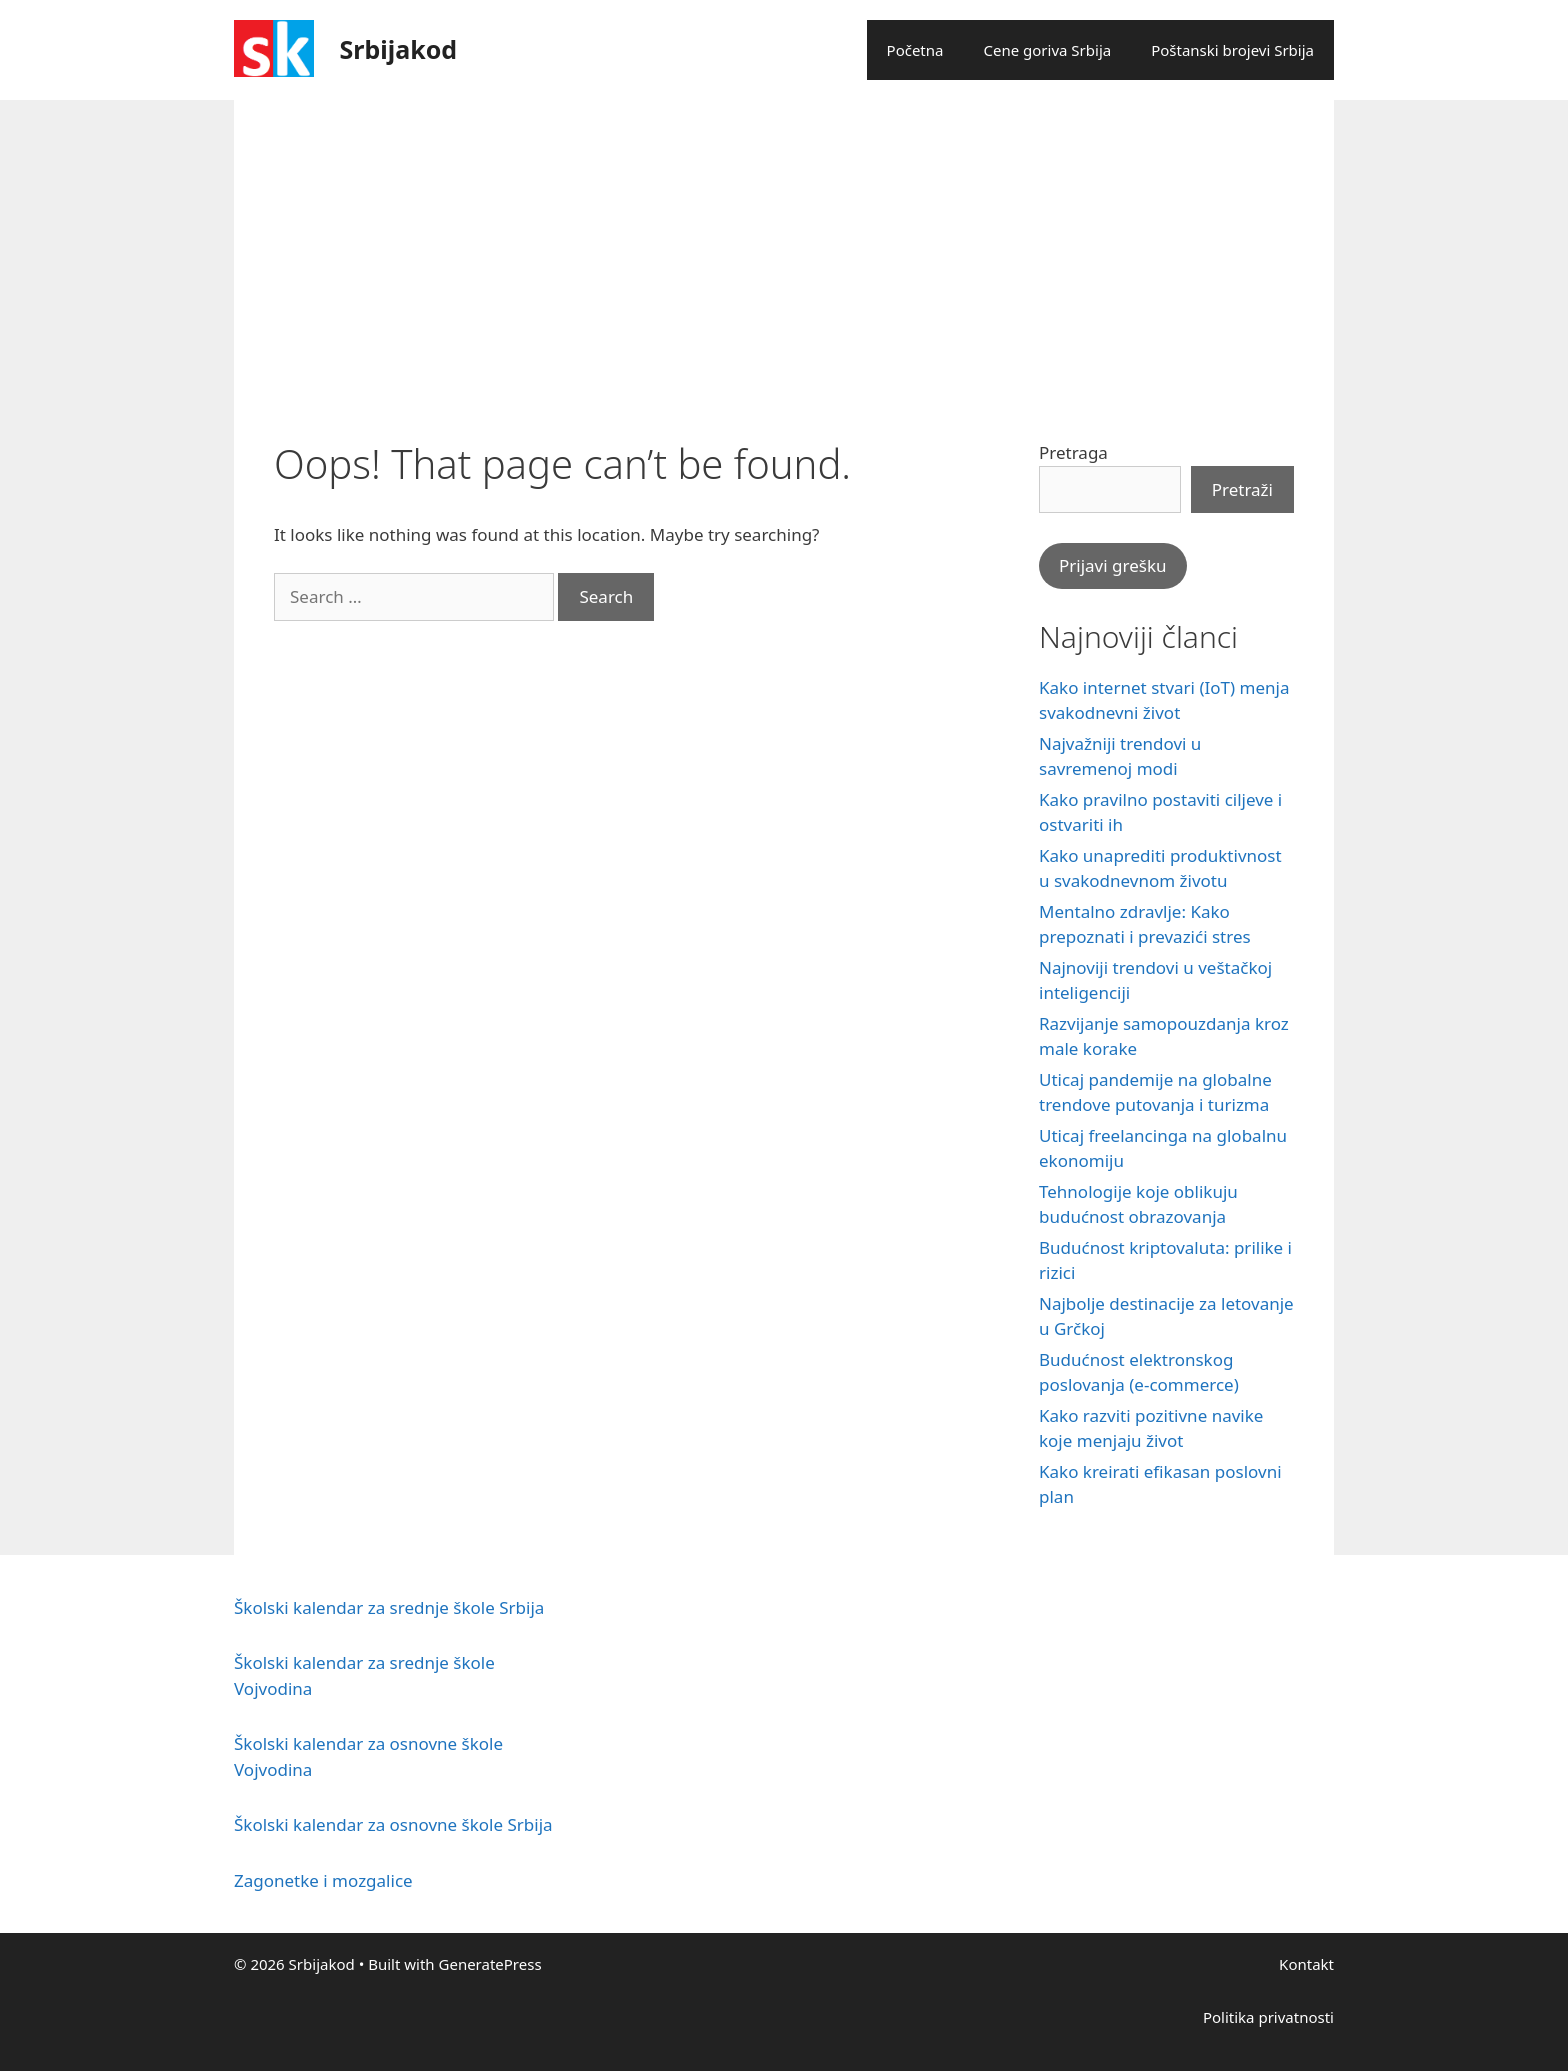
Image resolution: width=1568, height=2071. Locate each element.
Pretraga (1073, 452)
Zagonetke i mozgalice (323, 1880)
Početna (915, 50)
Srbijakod (399, 49)
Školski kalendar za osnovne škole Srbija (393, 1824)
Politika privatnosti (1268, 2017)
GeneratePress (490, 1964)
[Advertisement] (784, 250)
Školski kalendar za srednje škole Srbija (389, 1607)
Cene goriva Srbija (1047, 50)
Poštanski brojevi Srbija (1232, 50)
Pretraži (1242, 489)
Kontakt (1306, 1964)
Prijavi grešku (1113, 565)
